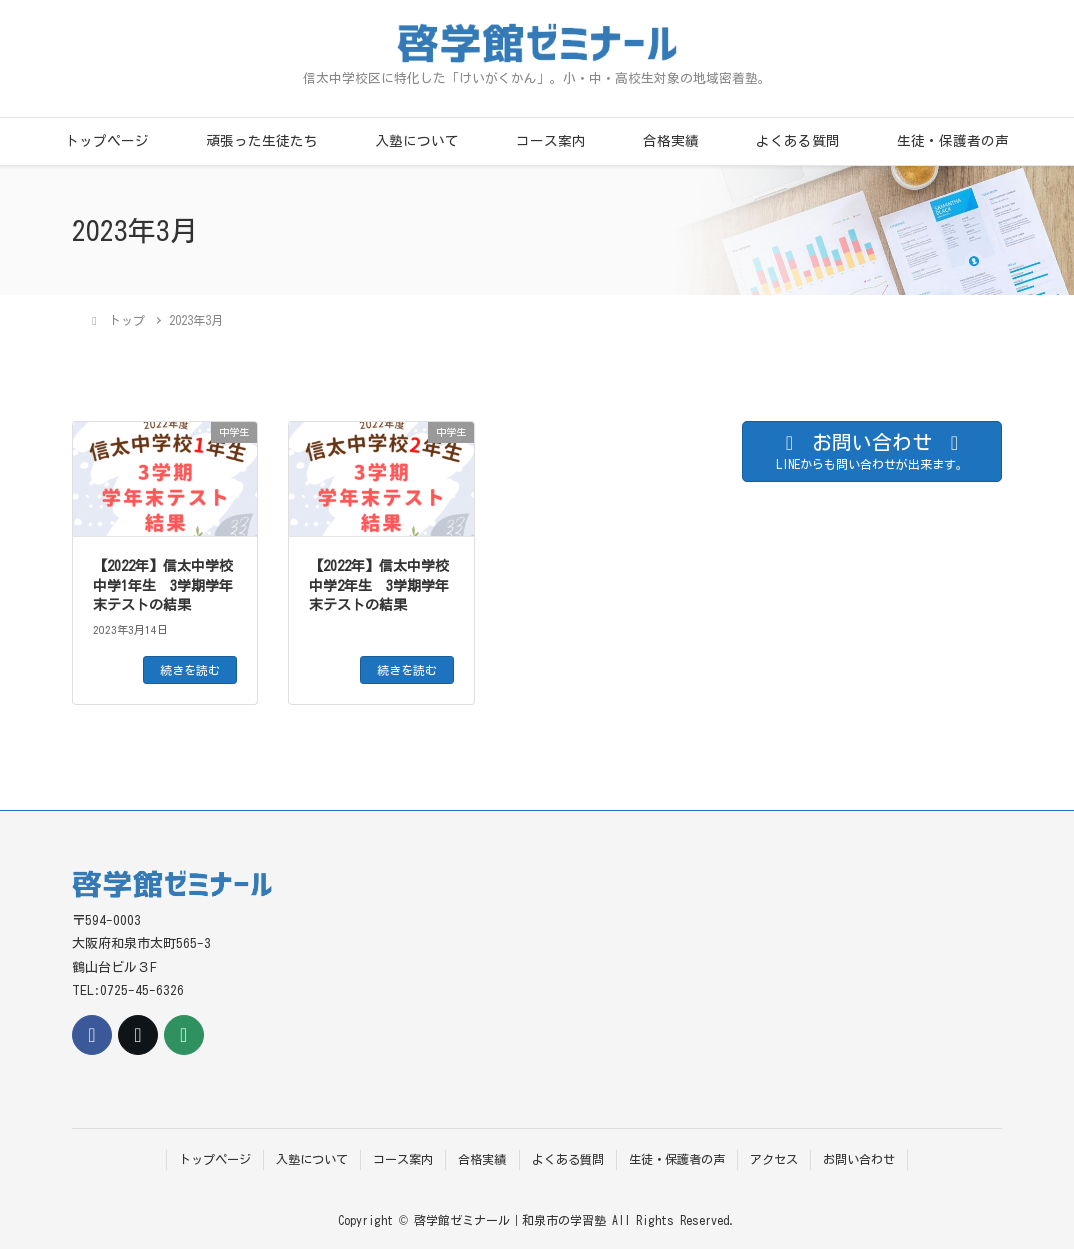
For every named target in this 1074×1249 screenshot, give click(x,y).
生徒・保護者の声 (953, 141)
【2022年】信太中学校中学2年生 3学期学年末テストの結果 (379, 585)
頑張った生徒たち (262, 141)
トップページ (107, 141)
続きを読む (190, 670)
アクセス (774, 1159)
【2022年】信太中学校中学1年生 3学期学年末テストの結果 (163, 585)
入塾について (417, 141)
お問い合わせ (859, 1159)
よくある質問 (798, 141)
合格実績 (671, 141)
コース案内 (551, 141)
